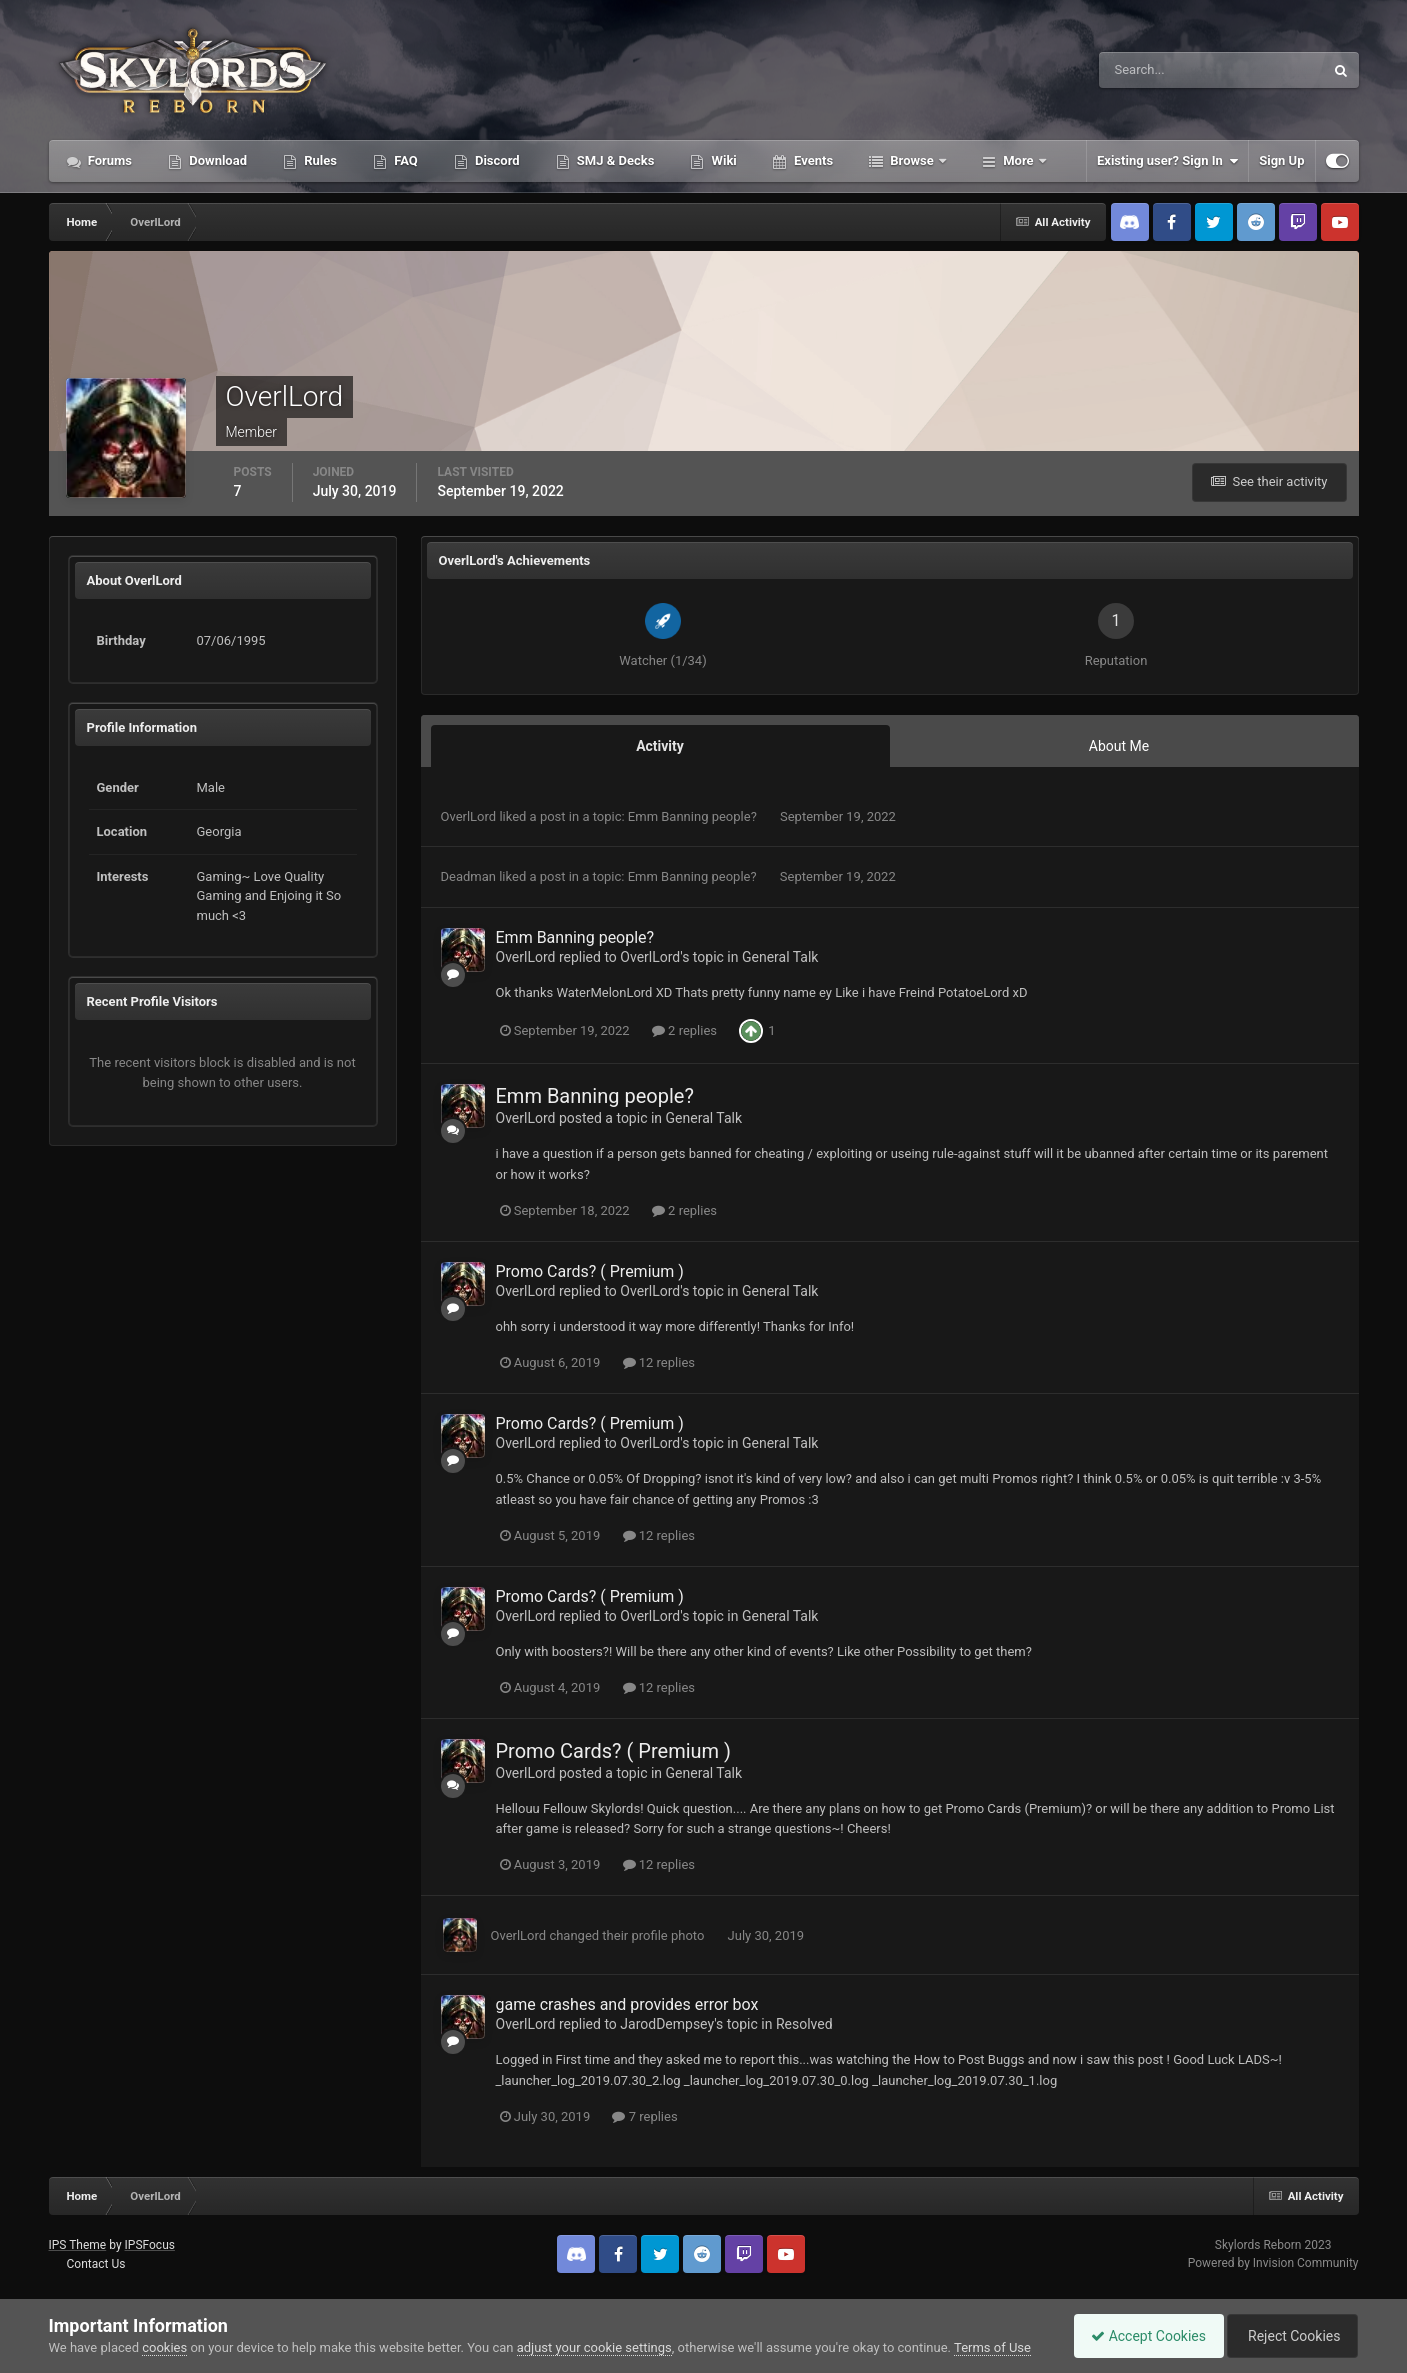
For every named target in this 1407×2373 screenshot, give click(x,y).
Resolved (804, 2024)
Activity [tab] (660, 746)
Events (812, 160)
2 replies (684, 1030)
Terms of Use (992, 2347)
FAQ (404, 160)
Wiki (722, 160)
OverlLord (469, 816)
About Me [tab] (1119, 746)
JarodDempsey (667, 2024)
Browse (912, 160)
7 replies (644, 2116)
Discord (496, 160)
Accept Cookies (1138, 2336)
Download (216, 160)
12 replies (659, 1362)
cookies (164, 2347)
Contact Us (95, 2264)
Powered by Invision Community (1273, 2263)
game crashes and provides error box (627, 2004)
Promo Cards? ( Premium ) (590, 1271)
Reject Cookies (1289, 2336)
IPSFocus (150, 2245)
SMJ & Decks (614, 160)
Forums (109, 160)
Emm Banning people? (694, 816)
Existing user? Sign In (1167, 161)
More (1018, 160)
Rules (319, 160)
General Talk (780, 957)
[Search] (1150, 70)
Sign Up (1281, 160)
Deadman (468, 876)
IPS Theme (78, 2245)
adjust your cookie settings (594, 2347)
